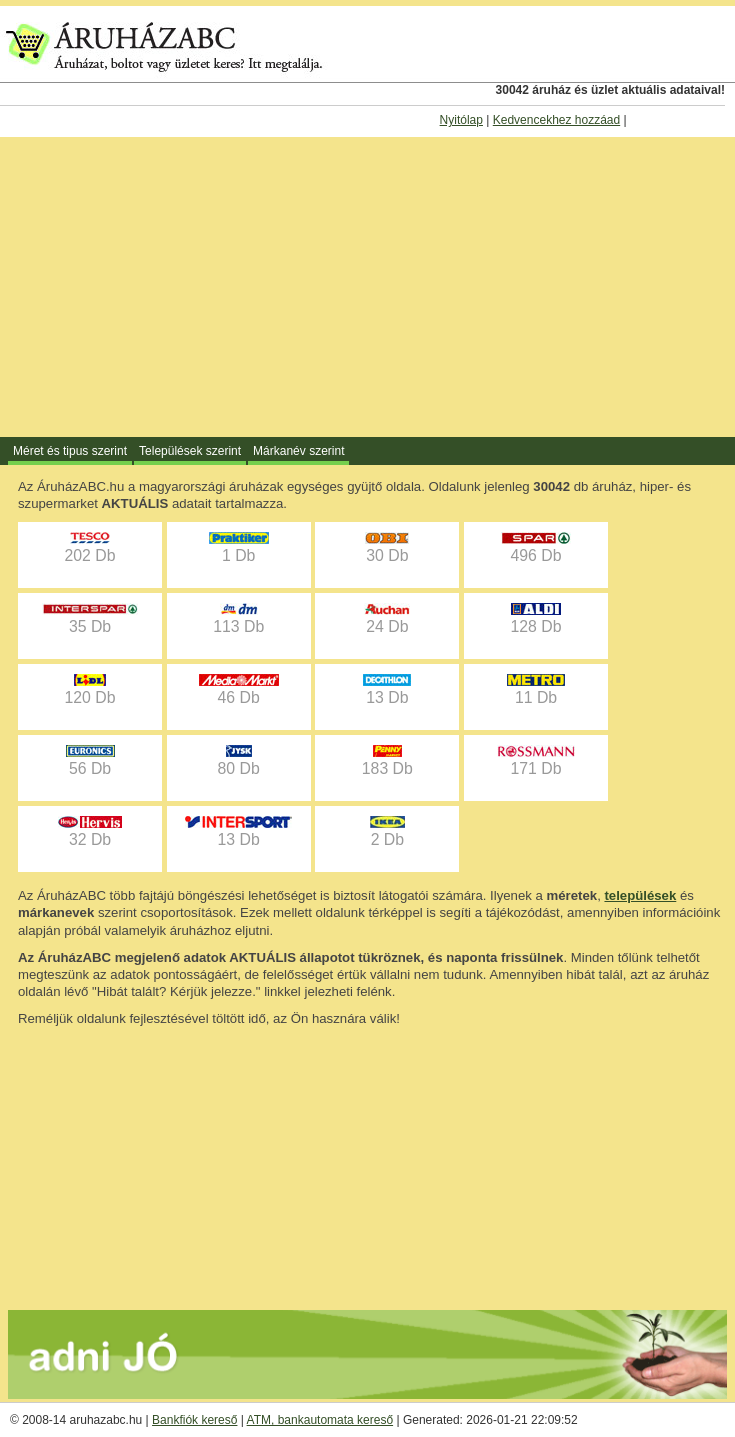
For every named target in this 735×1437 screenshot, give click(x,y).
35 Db (90, 619)
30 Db (387, 548)
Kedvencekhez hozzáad (556, 120)
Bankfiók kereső (194, 1420)
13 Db (387, 690)
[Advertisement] (367, 287)
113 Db (238, 619)
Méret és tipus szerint (70, 451)
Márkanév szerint (298, 451)
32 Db (90, 832)
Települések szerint (190, 451)
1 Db (239, 548)
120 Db (89, 690)
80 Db (239, 761)
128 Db (535, 619)
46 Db (239, 690)
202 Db (89, 548)
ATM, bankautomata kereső (320, 1420)
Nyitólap (461, 120)
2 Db (387, 832)
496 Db (536, 548)
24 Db (387, 619)
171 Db (536, 761)
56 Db (90, 761)
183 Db (387, 761)
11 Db (536, 690)
